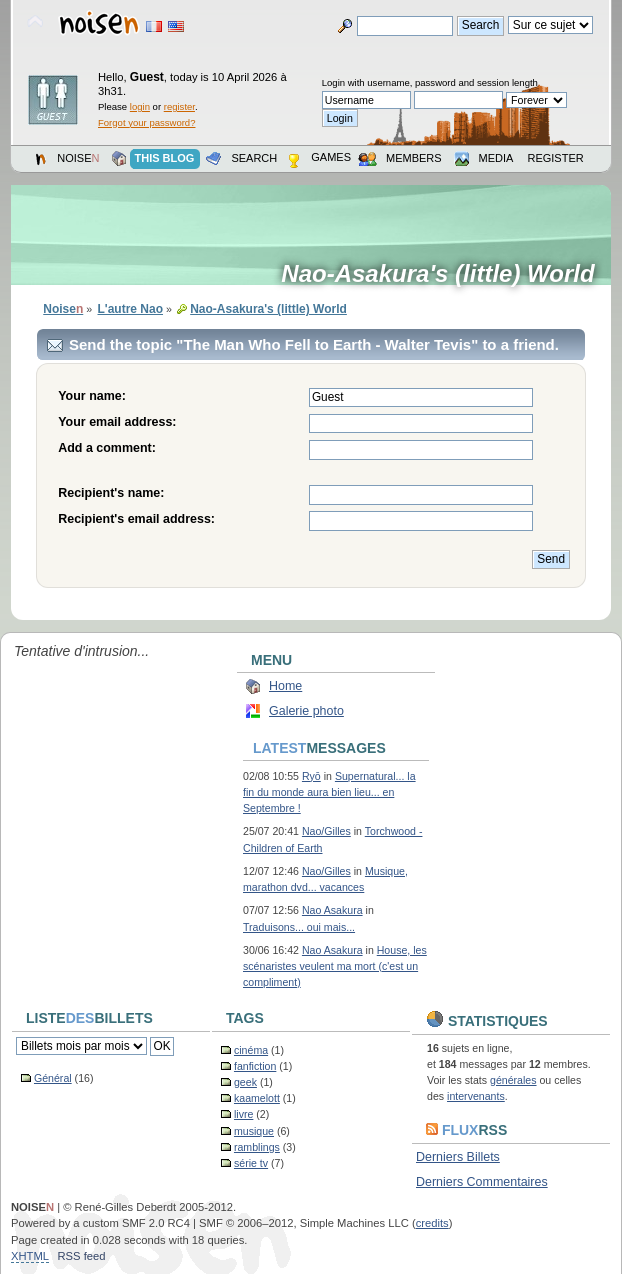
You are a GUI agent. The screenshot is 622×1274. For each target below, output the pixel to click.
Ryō (311, 776)
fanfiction (255, 1066)
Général (53, 1078)
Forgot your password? (146, 122)
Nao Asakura (332, 910)
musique (254, 1131)
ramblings (257, 1147)
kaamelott (257, 1098)
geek (245, 1082)
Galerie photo (306, 711)
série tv (251, 1163)
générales (513, 1080)
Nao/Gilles (326, 831)
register (179, 106)
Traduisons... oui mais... (299, 927)
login (140, 106)
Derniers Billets (458, 1157)
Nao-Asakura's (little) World (444, 274)
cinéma (251, 1050)
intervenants (476, 1096)
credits (432, 1223)
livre (243, 1114)
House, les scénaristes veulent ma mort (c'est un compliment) (335, 966)
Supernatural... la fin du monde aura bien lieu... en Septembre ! (329, 792)
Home (285, 686)
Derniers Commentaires (482, 1182)
